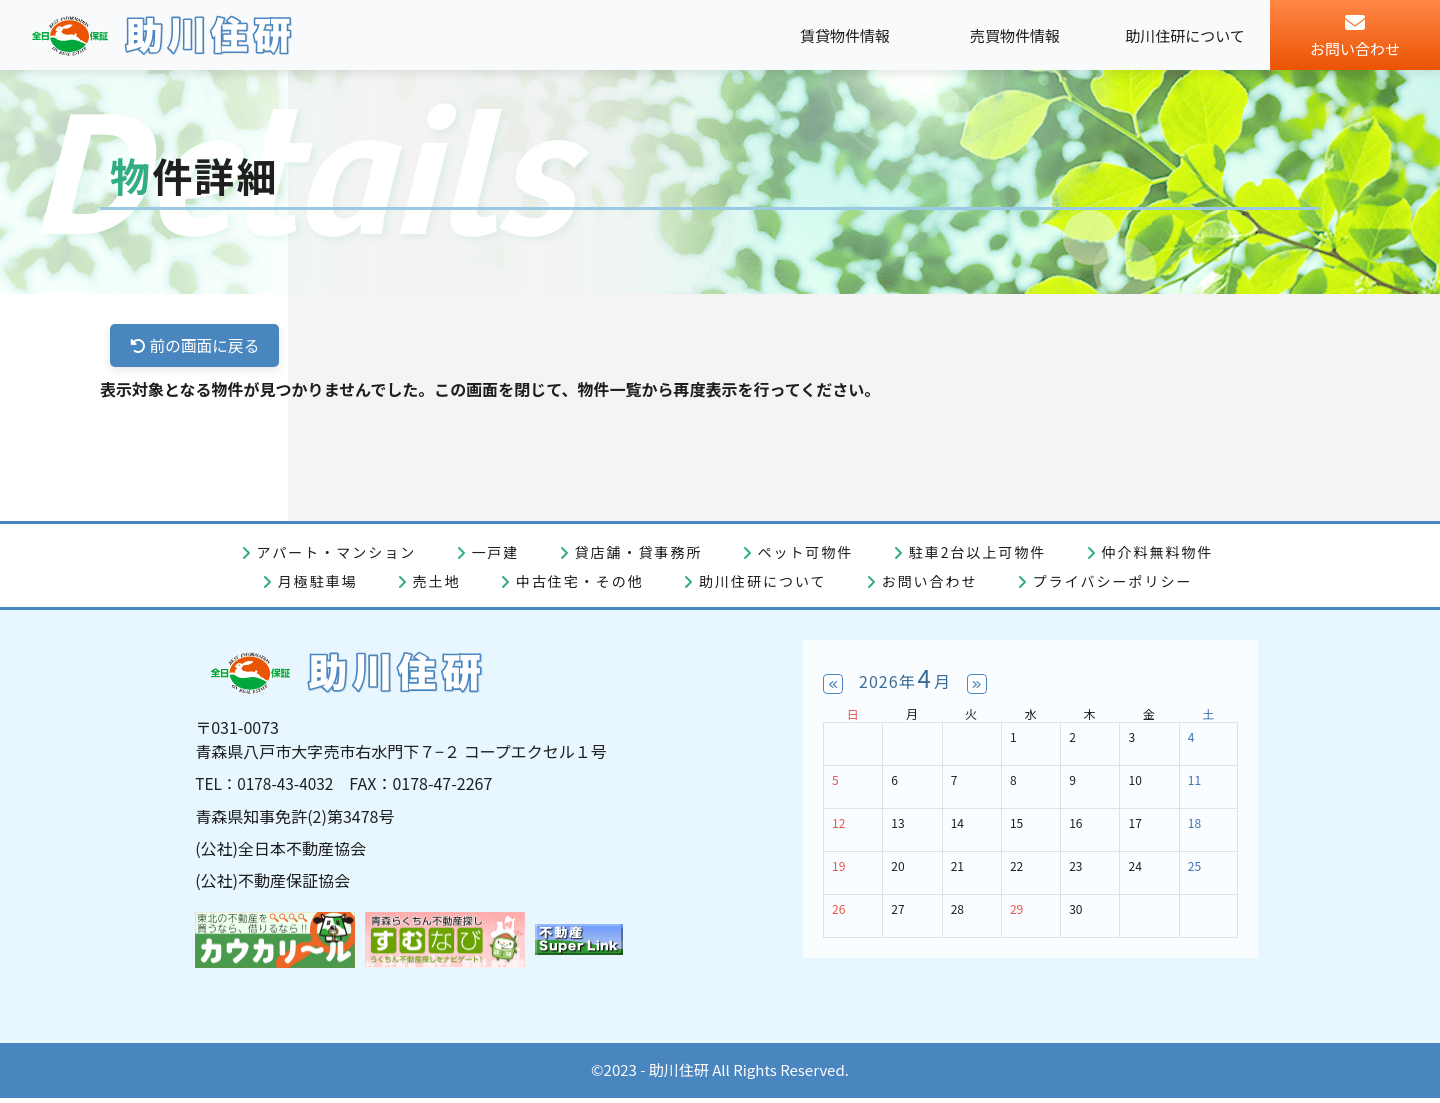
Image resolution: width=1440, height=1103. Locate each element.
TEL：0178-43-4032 (267, 789)
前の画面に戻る (196, 346)
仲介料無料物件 (1158, 553)
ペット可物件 (806, 553)
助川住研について (763, 582)
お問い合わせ (930, 582)
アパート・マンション (337, 553)
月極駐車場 (318, 582)
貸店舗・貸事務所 (638, 553)
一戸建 (495, 553)
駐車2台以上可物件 (978, 553)
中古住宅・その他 (580, 582)
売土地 (437, 582)
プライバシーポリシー (1113, 582)
